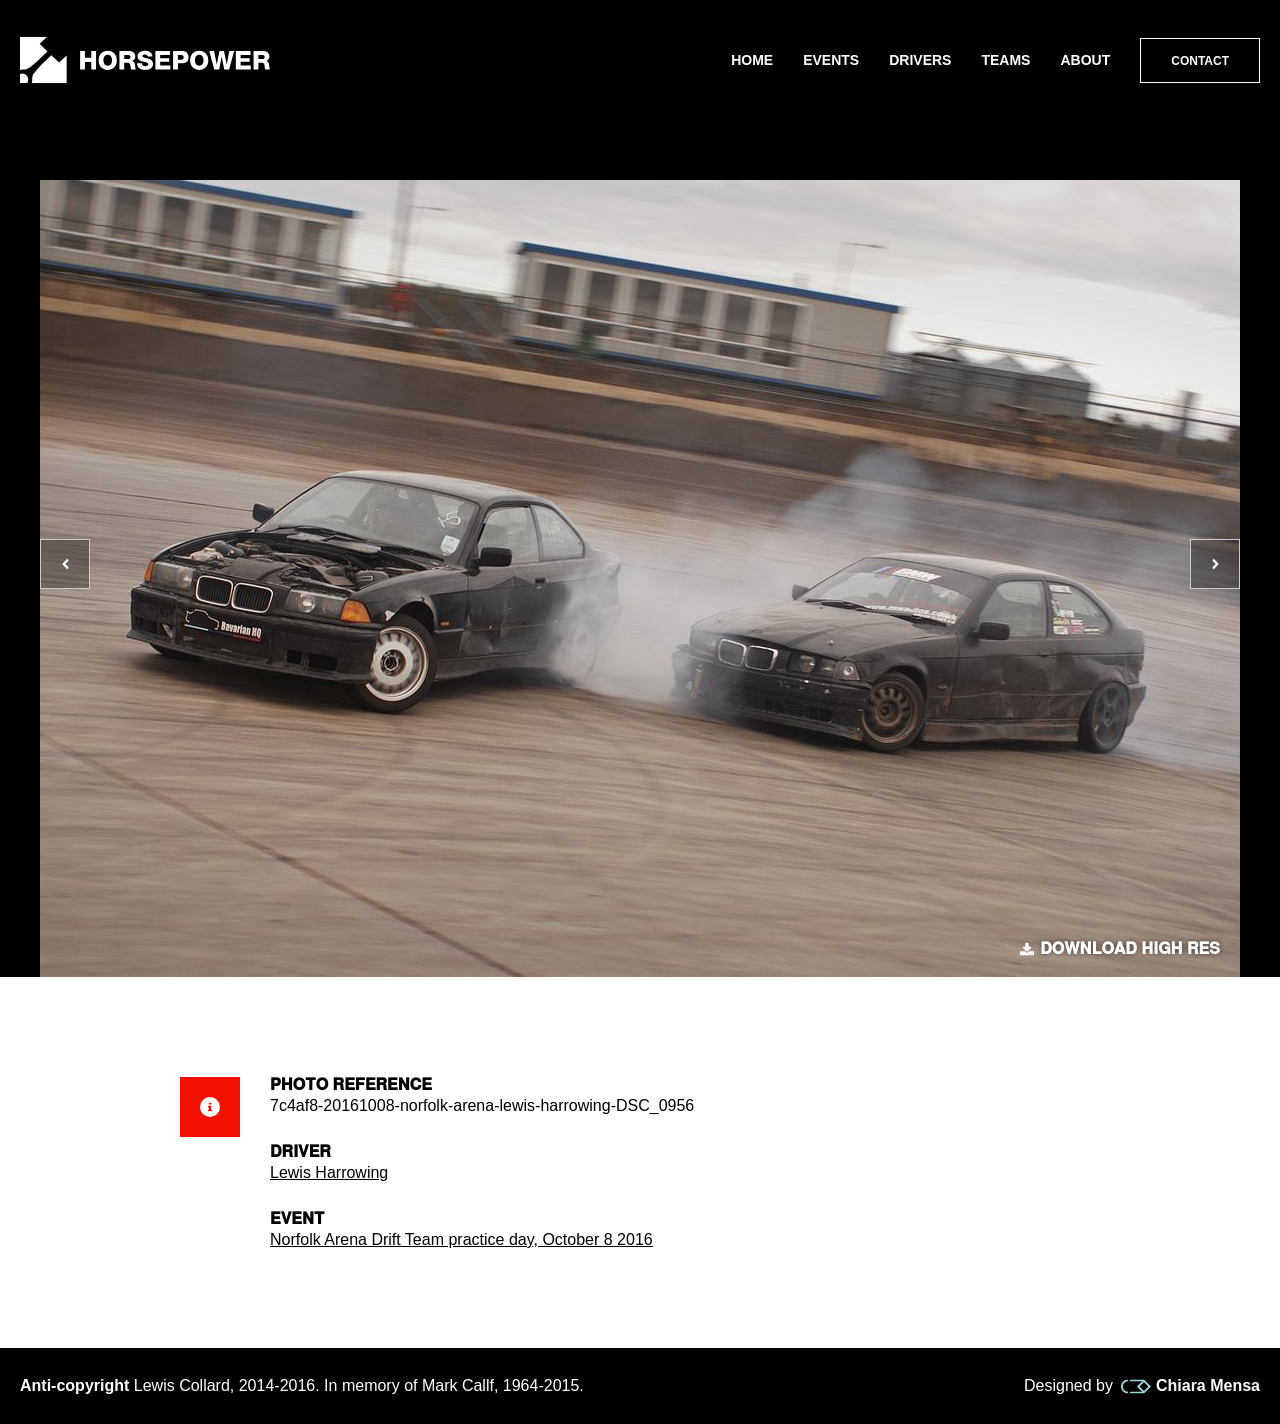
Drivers (920, 60)
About (1085, 60)
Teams (1005, 60)
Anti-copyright (74, 1385)
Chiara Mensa (1190, 1386)
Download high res (1120, 949)
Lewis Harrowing (329, 1172)
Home (752, 60)
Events (831, 60)
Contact (1200, 61)
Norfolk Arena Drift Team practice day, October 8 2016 (461, 1239)
